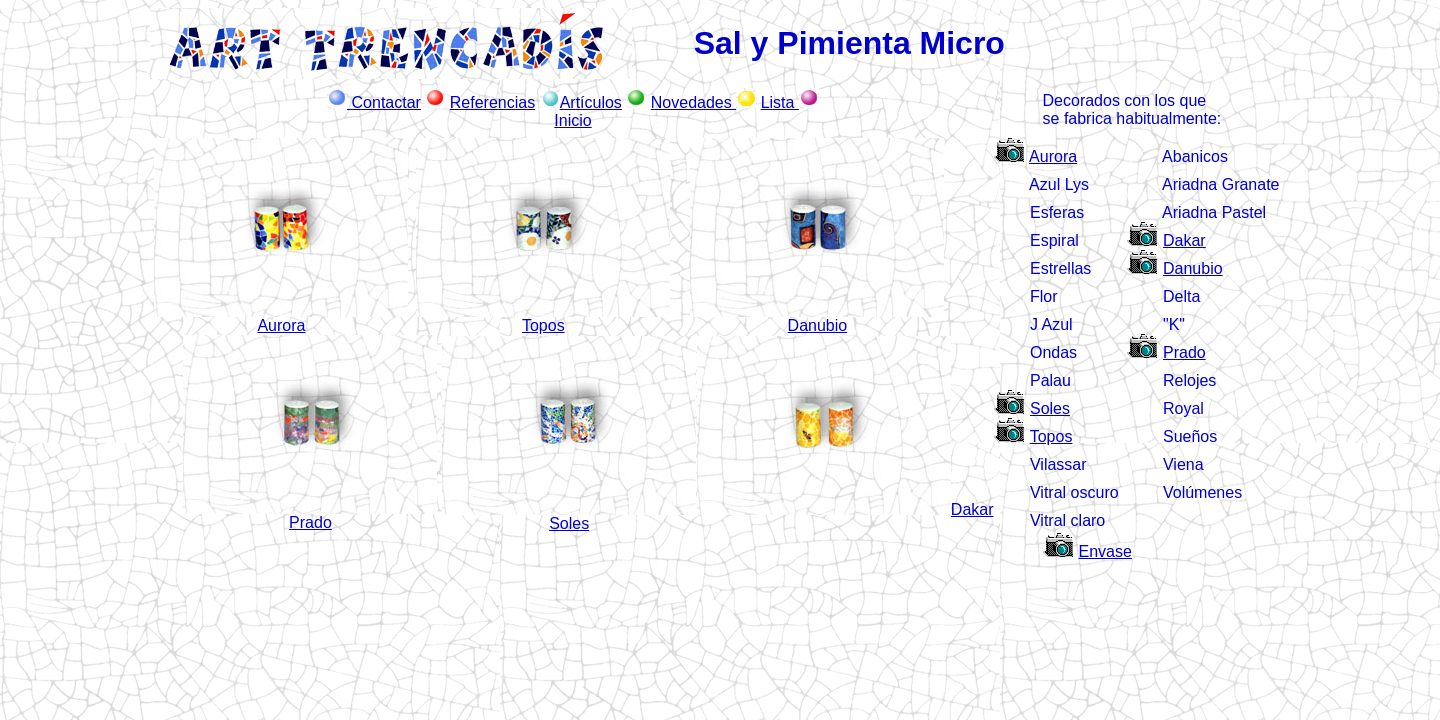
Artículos (591, 102)
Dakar (1184, 240)
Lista (780, 102)
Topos (1051, 436)
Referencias (492, 102)
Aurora (1053, 156)
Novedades (693, 102)
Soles (1050, 408)
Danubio (1193, 268)
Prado (1184, 352)
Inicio (572, 120)
